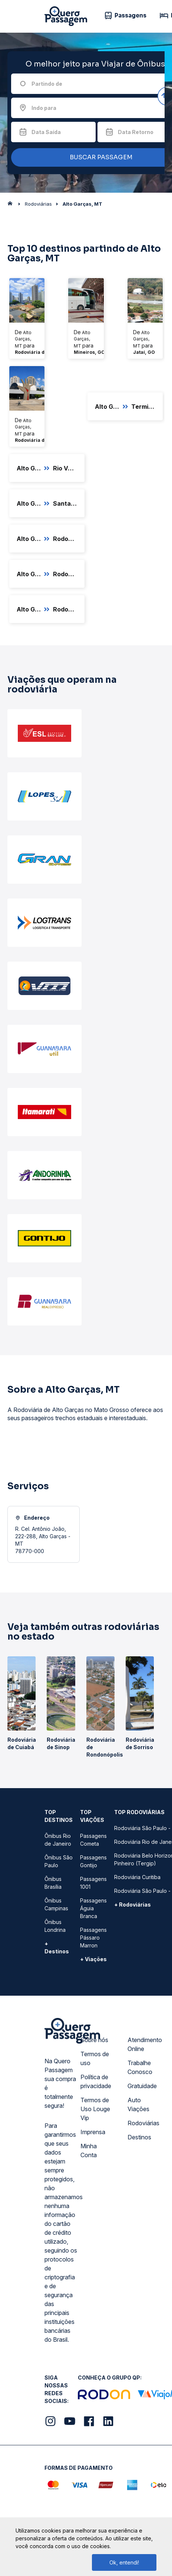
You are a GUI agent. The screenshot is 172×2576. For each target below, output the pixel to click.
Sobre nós (94, 2040)
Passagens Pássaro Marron (93, 1938)
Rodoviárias (143, 2123)
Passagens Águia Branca (93, 1908)
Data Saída (46, 132)
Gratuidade (142, 2086)
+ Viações (93, 1959)
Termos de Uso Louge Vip (95, 2109)
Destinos (139, 2137)
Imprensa (92, 2132)
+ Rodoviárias (132, 1904)
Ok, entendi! (124, 2562)
